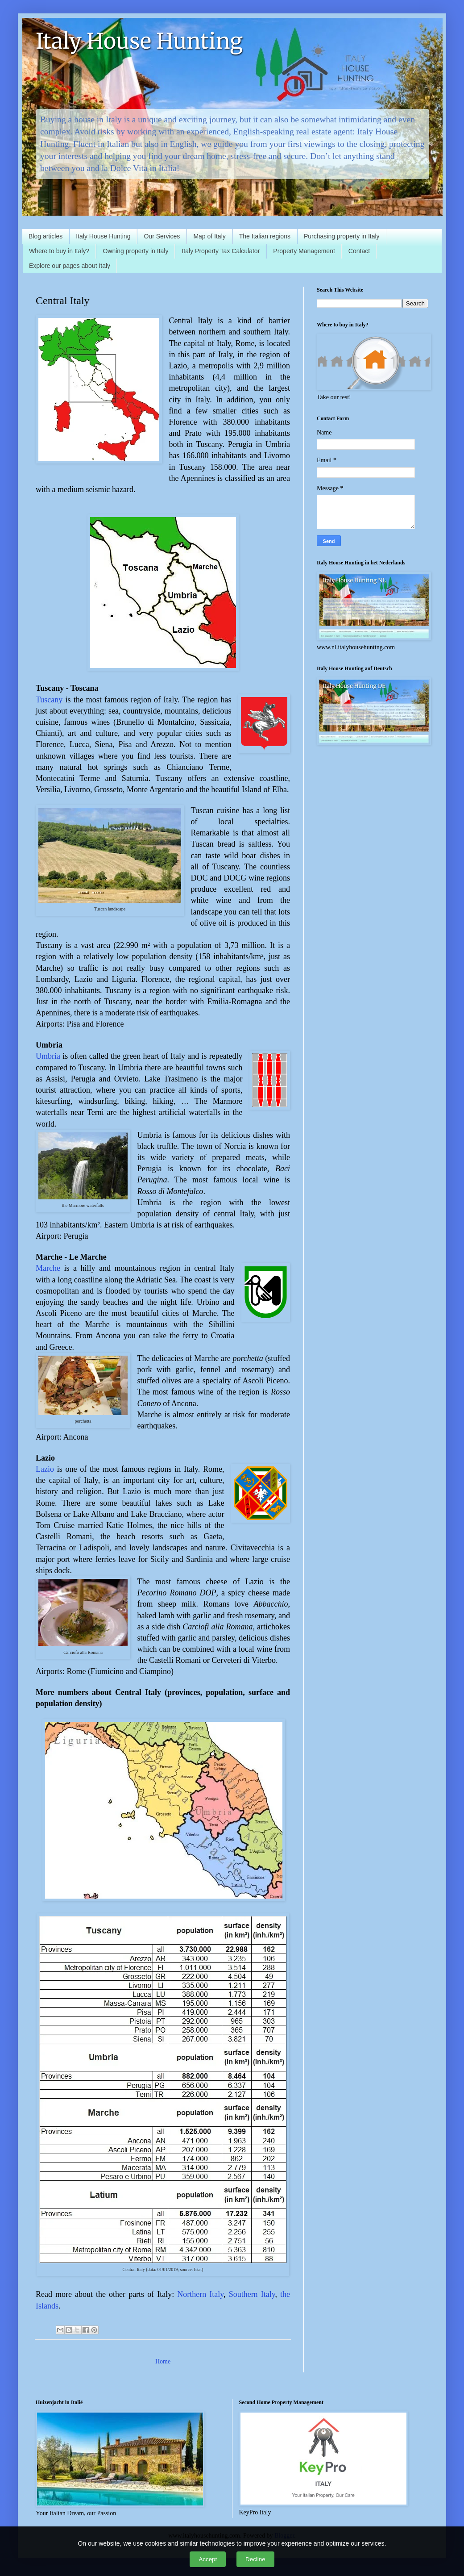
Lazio (45, 1469)
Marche (48, 1268)
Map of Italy (209, 236)
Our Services (162, 236)
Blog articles (45, 236)
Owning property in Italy (135, 251)
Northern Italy (200, 2294)
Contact (359, 251)
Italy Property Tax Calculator (221, 251)
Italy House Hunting (139, 41)
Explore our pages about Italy (69, 265)
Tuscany (49, 699)
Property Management (304, 251)
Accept (208, 2559)
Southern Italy (252, 2294)
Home (162, 2361)
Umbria (48, 1056)
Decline (255, 2559)
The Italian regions (264, 236)
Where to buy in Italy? (59, 251)
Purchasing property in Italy (342, 236)
